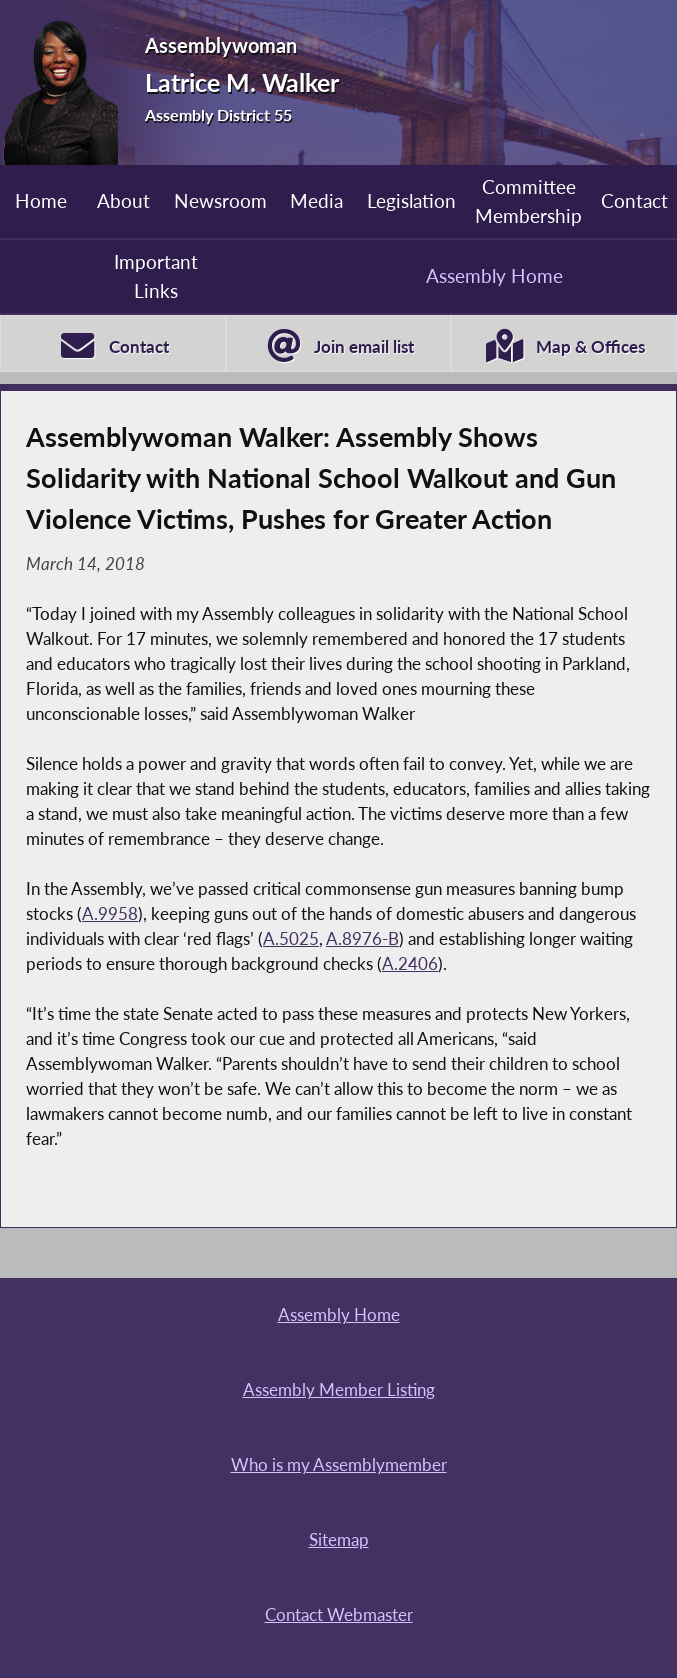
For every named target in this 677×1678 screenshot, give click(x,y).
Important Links (156, 275)
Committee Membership (528, 200)
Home (41, 200)
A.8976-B (362, 939)
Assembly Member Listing (339, 1390)
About (123, 200)
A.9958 (110, 914)
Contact (634, 200)
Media (316, 200)
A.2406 (410, 964)
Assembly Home (494, 275)
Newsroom (220, 200)
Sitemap (339, 1540)
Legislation (411, 200)
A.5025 (291, 939)
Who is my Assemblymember (339, 1465)
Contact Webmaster (339, 1615)
